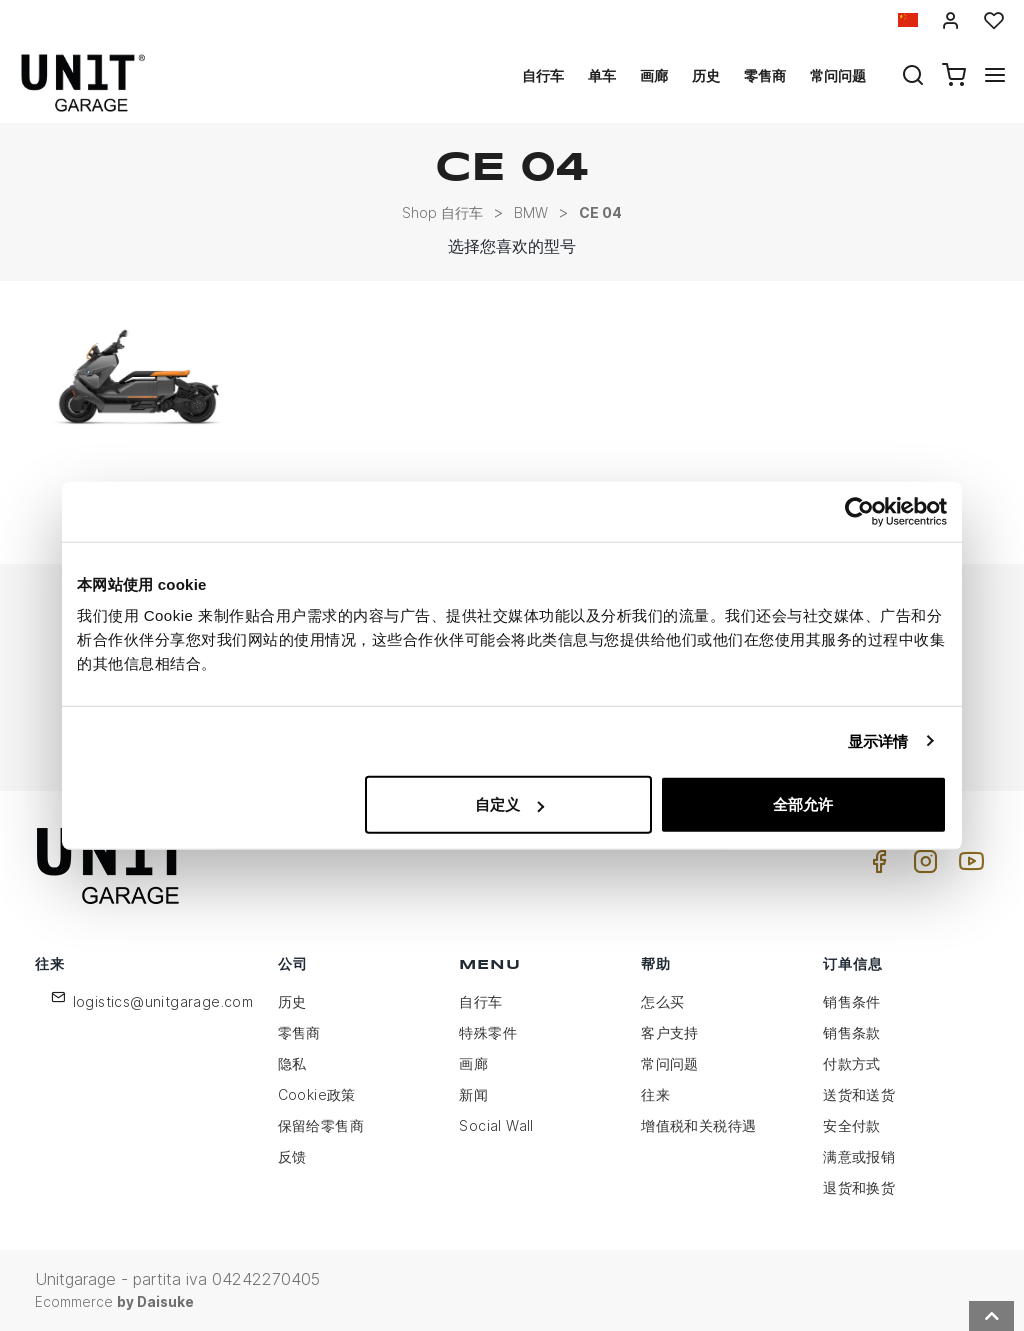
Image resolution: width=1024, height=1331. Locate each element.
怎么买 (662, 1001)
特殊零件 (488, 1032)
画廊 (654, 75)
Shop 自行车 (442, 212)
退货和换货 (859, 1187)
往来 (655, 1094)
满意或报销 (859, 1156)
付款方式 (852, 1063)
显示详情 (878, 740)
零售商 (765, 75)
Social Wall (496, 1125)
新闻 (473, 1094)
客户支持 (670, 1032)
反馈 (292, 1156)
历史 (706, 75)
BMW (531, 212)
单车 (602, 75)
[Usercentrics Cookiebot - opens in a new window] (859, 511)
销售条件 (852, 1001)
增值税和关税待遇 (698, 1125)
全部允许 (803, 804)
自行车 (543, 75)
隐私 (292, 1063)
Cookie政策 (317, 1094)
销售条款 (852, 1032)
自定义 (509, 804)
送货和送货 (859, 1094)
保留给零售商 (321, 1125)
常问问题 (838, 75)
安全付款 (852, 1125)
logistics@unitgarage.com (163, 1001)
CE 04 (600, 212)
